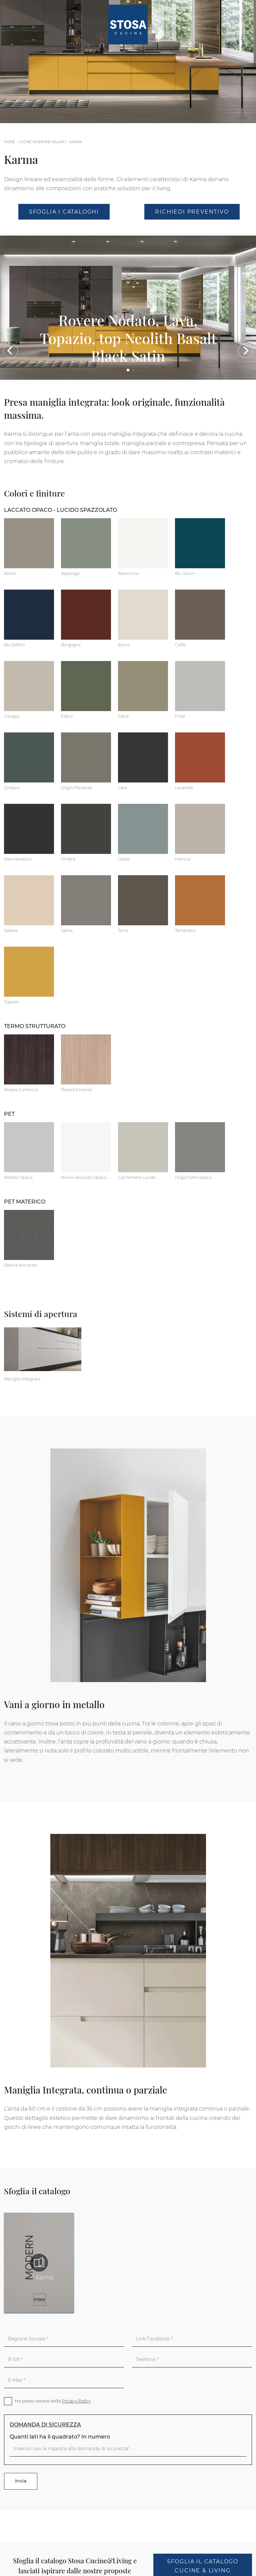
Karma (75, 142)
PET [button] (9, 1114)
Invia (20, 2481)
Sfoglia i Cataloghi (64, 212)
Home (9, 142)
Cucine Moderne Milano (42, 142)
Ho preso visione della (53, 2400)
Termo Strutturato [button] (34, 1026)
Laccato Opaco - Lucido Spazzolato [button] (60, 510)
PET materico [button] (24, 1202)
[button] (10, 350)
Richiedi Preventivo (192, 212)
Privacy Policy (76, 2400)
